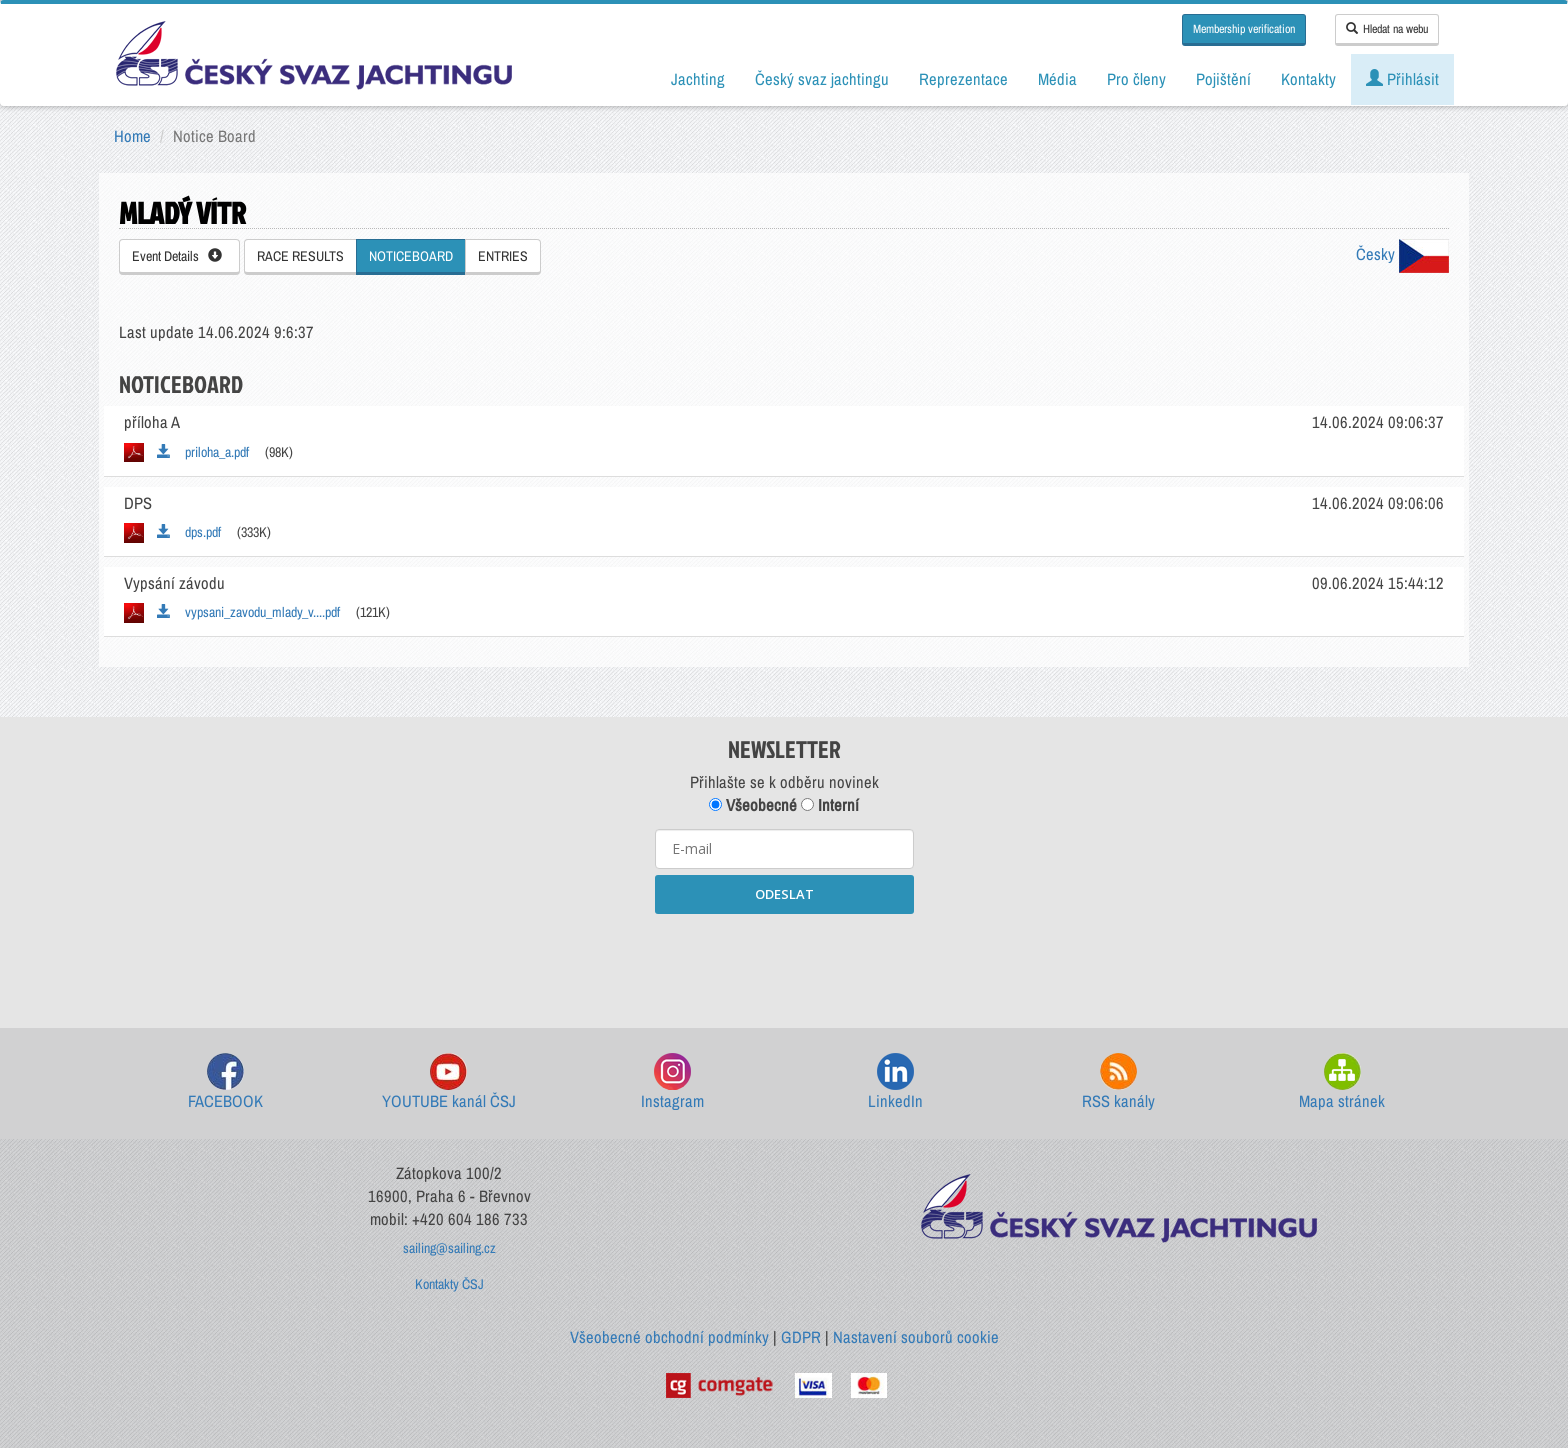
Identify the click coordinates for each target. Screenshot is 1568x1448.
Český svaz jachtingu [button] (822, 79)
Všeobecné (753, 805)
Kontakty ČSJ (449, 1284)
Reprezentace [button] (963, 79)
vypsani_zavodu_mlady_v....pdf (248, 612)
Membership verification (1244, 29)
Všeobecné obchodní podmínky (669, 1337)
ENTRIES (503, 256)
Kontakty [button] (1308, 79)
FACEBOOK (225, 1082)
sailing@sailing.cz (449, 1248)
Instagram (672, 1082)
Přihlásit (1402, 79)
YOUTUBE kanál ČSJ (449, 1082)
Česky (1402, 254)
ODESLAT (784, 894)
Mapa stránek (1342, 1082)
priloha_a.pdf (203, 452)
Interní (830, 805)
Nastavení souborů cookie (916, 1337)
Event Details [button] (177, 256)
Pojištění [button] (1223, 79)
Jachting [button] (698, 79)
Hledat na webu (1387, 29)
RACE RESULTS (300, 256)
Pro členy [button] (1136, 79)
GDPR (801, 1337)
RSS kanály (1118, 1082)
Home (132, 136)
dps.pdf (189, 532)
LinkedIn (895, 1082)
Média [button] (1057, 79)
